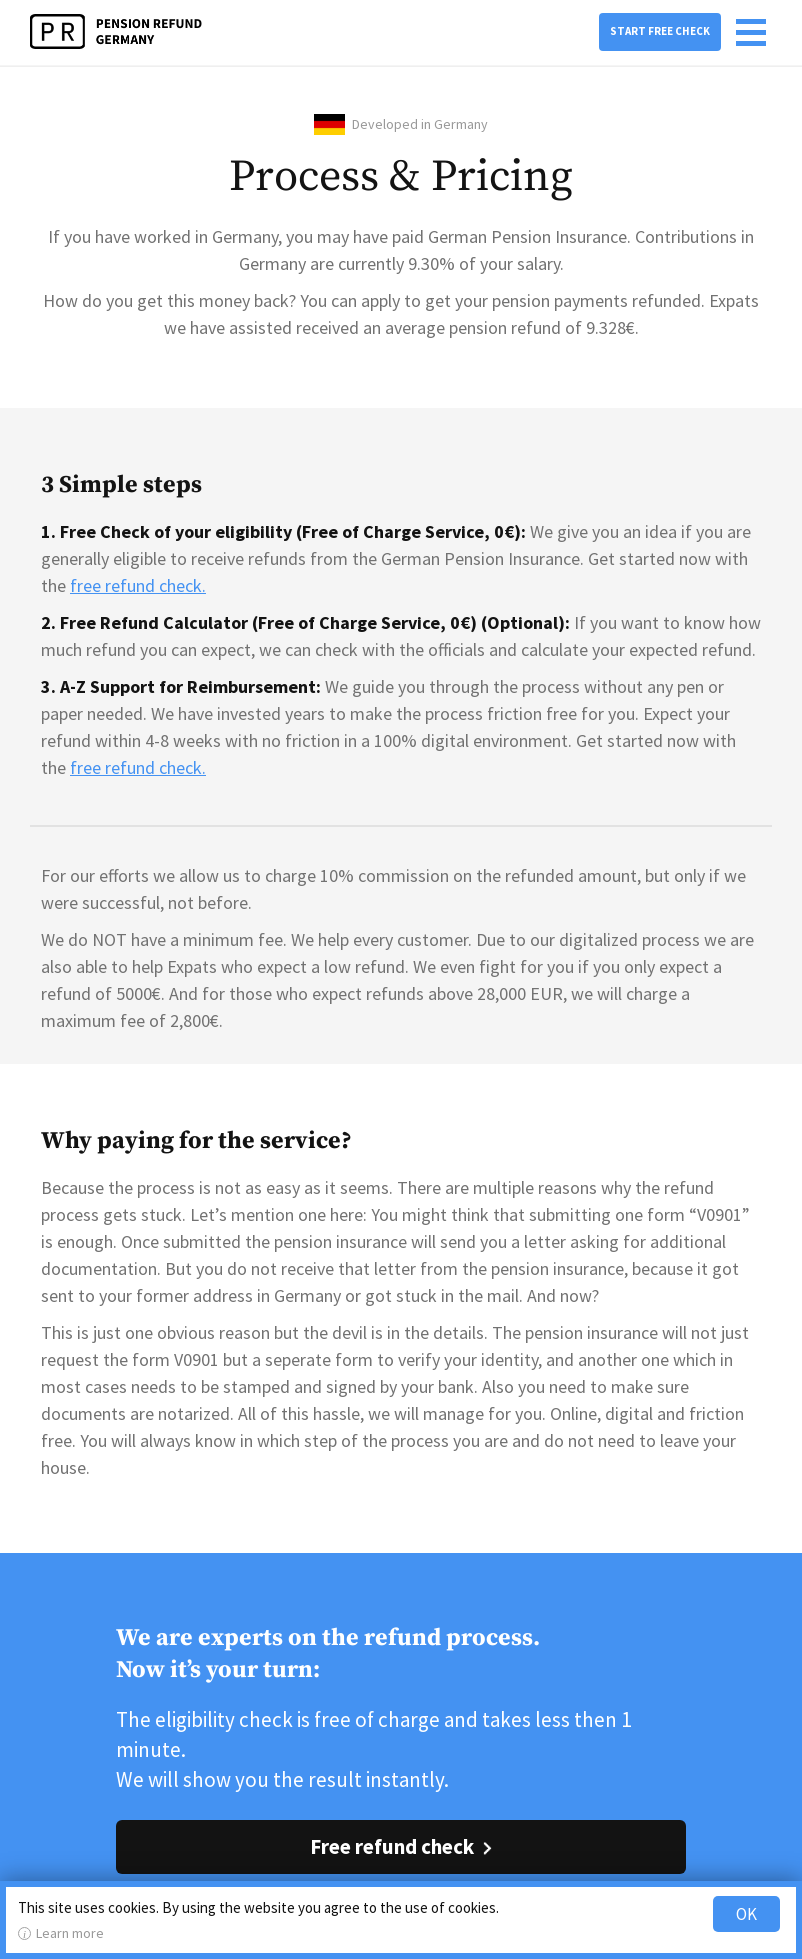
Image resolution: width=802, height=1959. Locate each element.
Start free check (660, 31)
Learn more (70, 1933)
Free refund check (392, 1846)
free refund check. (138, 585)
